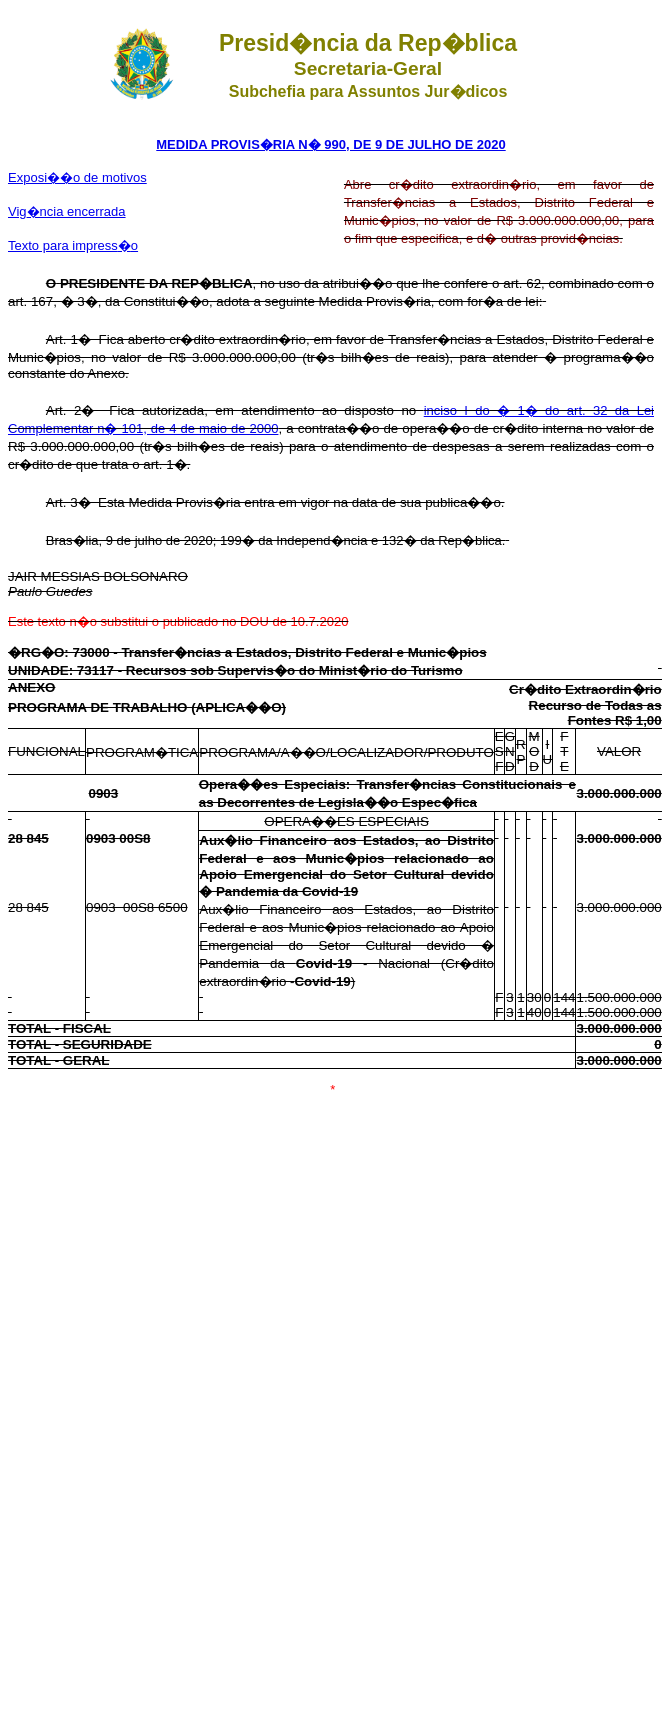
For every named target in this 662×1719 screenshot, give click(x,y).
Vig (67, 211)
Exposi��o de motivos (77, 177)
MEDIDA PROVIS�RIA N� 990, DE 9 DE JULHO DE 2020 (330, 144)
